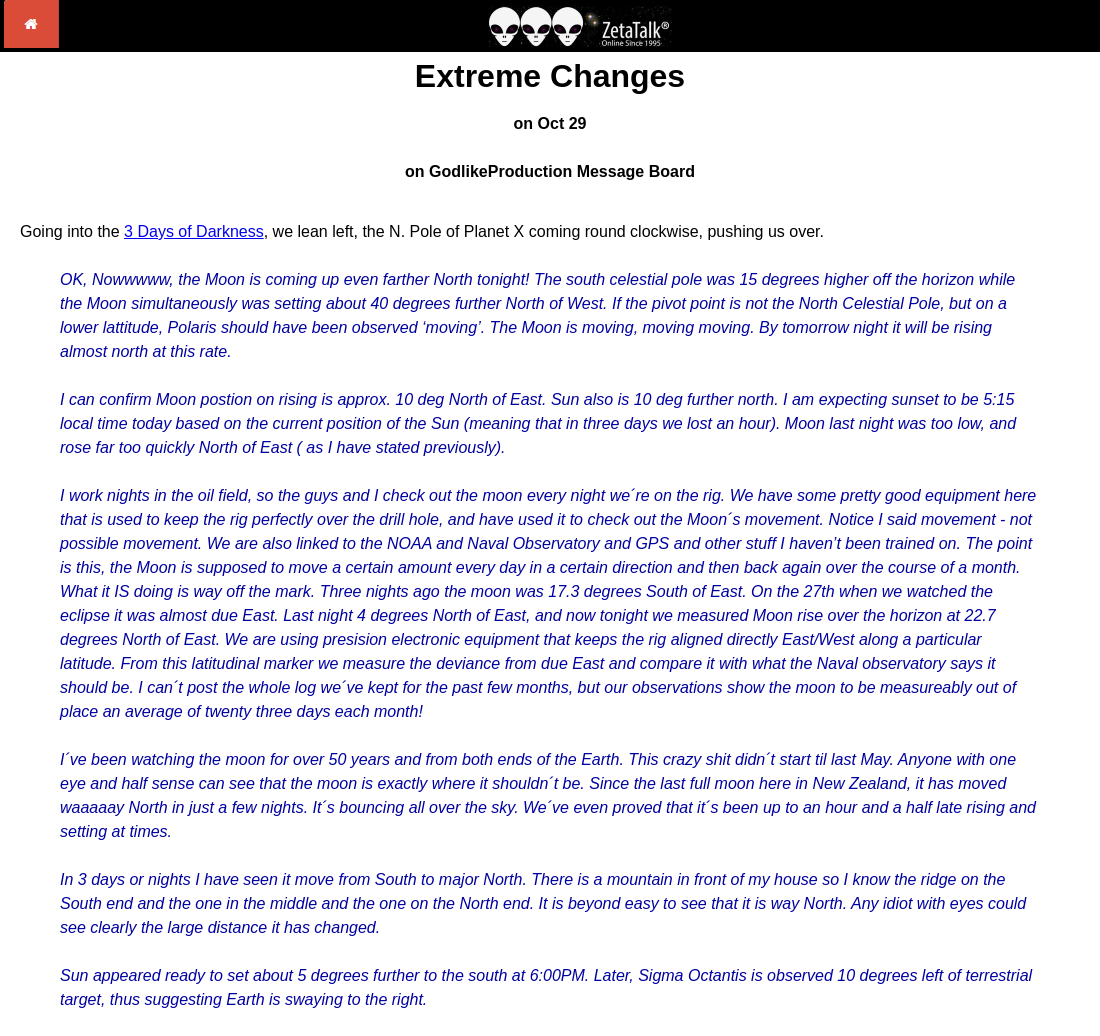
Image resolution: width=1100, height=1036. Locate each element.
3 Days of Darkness (194, 231)
